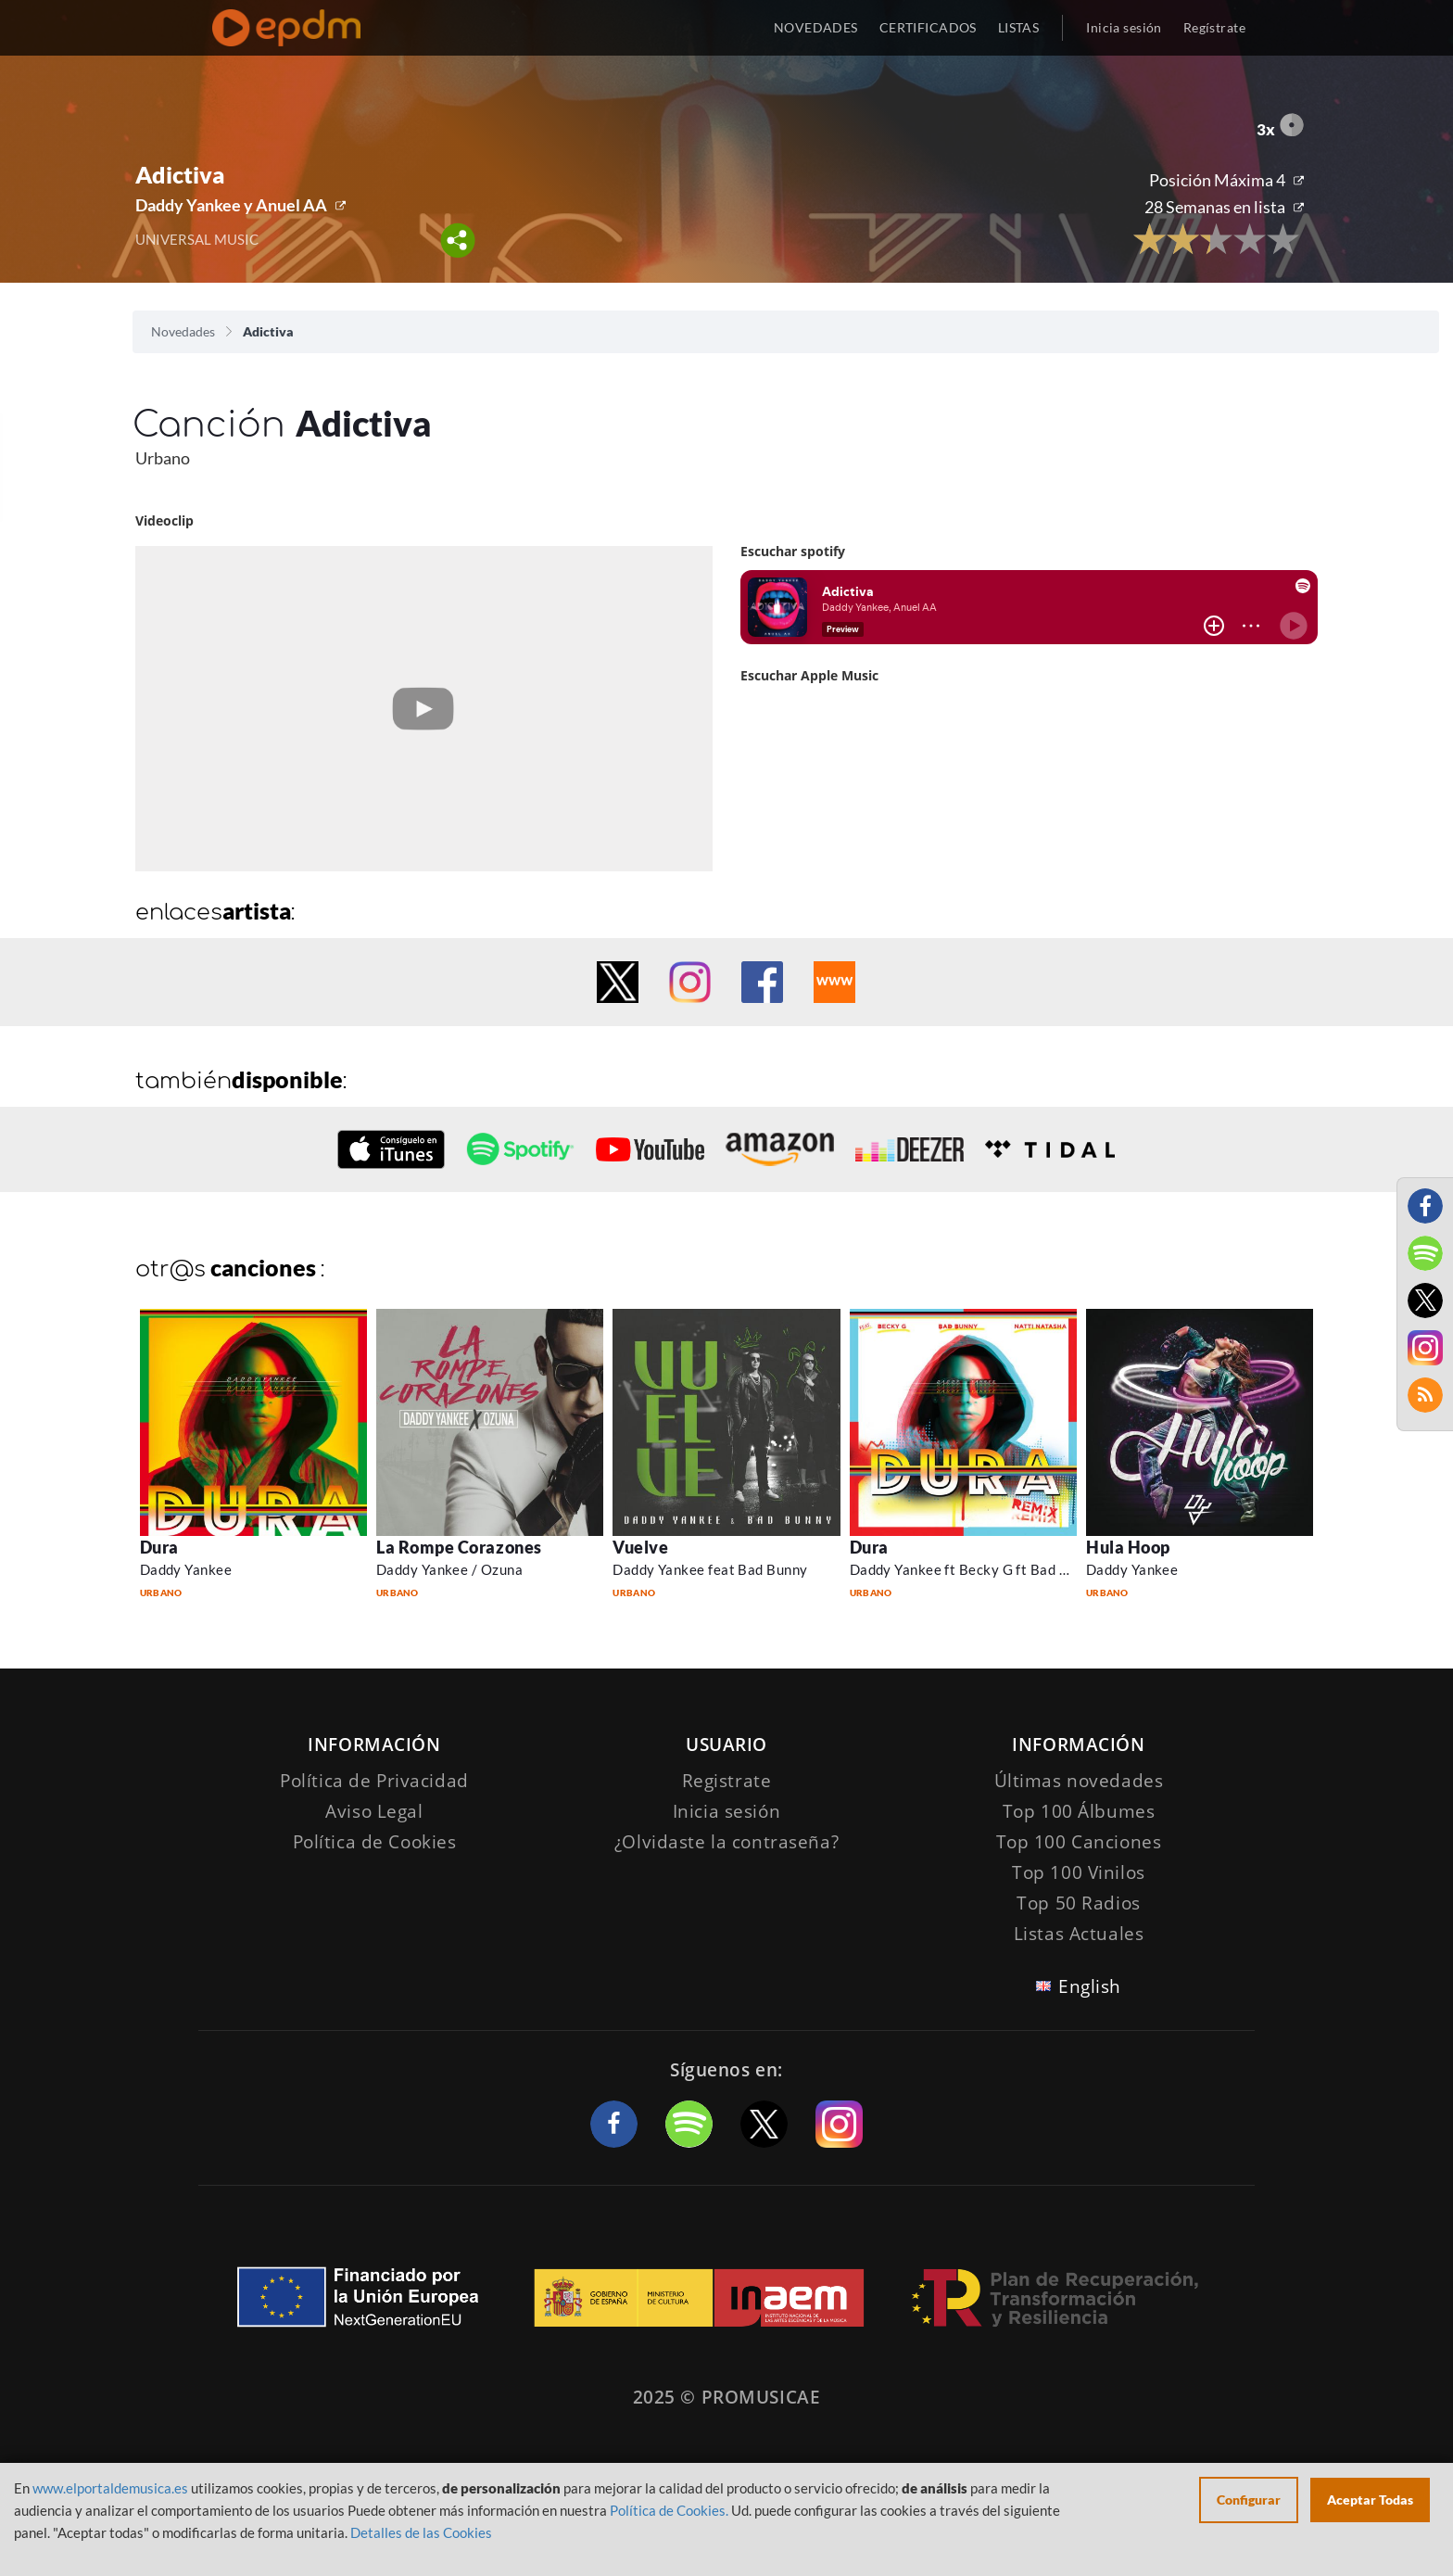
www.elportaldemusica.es (110, 2488)
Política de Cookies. (669, 2510)
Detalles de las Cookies (421, 2532)
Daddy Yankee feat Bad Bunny (710, 1569)
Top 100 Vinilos (1078, 1872)
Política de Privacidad (374, 1781)
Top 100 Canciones (1079, 1842)
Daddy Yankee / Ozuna (449, 1569)
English (1089, 1986)
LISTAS (1019, 27)
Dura (159, 1547)
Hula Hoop (1128, 1547)
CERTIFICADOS (928, 27)
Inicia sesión (1123, 27)
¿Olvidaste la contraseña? (726, 1842)
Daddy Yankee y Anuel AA (231, 205)
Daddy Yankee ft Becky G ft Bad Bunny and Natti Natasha (1036, 1569)
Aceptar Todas (1370, 2499)
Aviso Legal (374, 1811)
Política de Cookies (375, 1842)
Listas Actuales (1079, 1934)
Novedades (183, 331)
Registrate (727, 1781)
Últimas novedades (1079, 1781)
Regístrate (1214, 27)
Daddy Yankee (186, 1569)
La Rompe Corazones (459, 1547)
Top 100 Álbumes (1079, 1811)
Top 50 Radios (1078, 1903)
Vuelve (640, 1547)
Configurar (1249, 2499)
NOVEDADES (816, 27)
